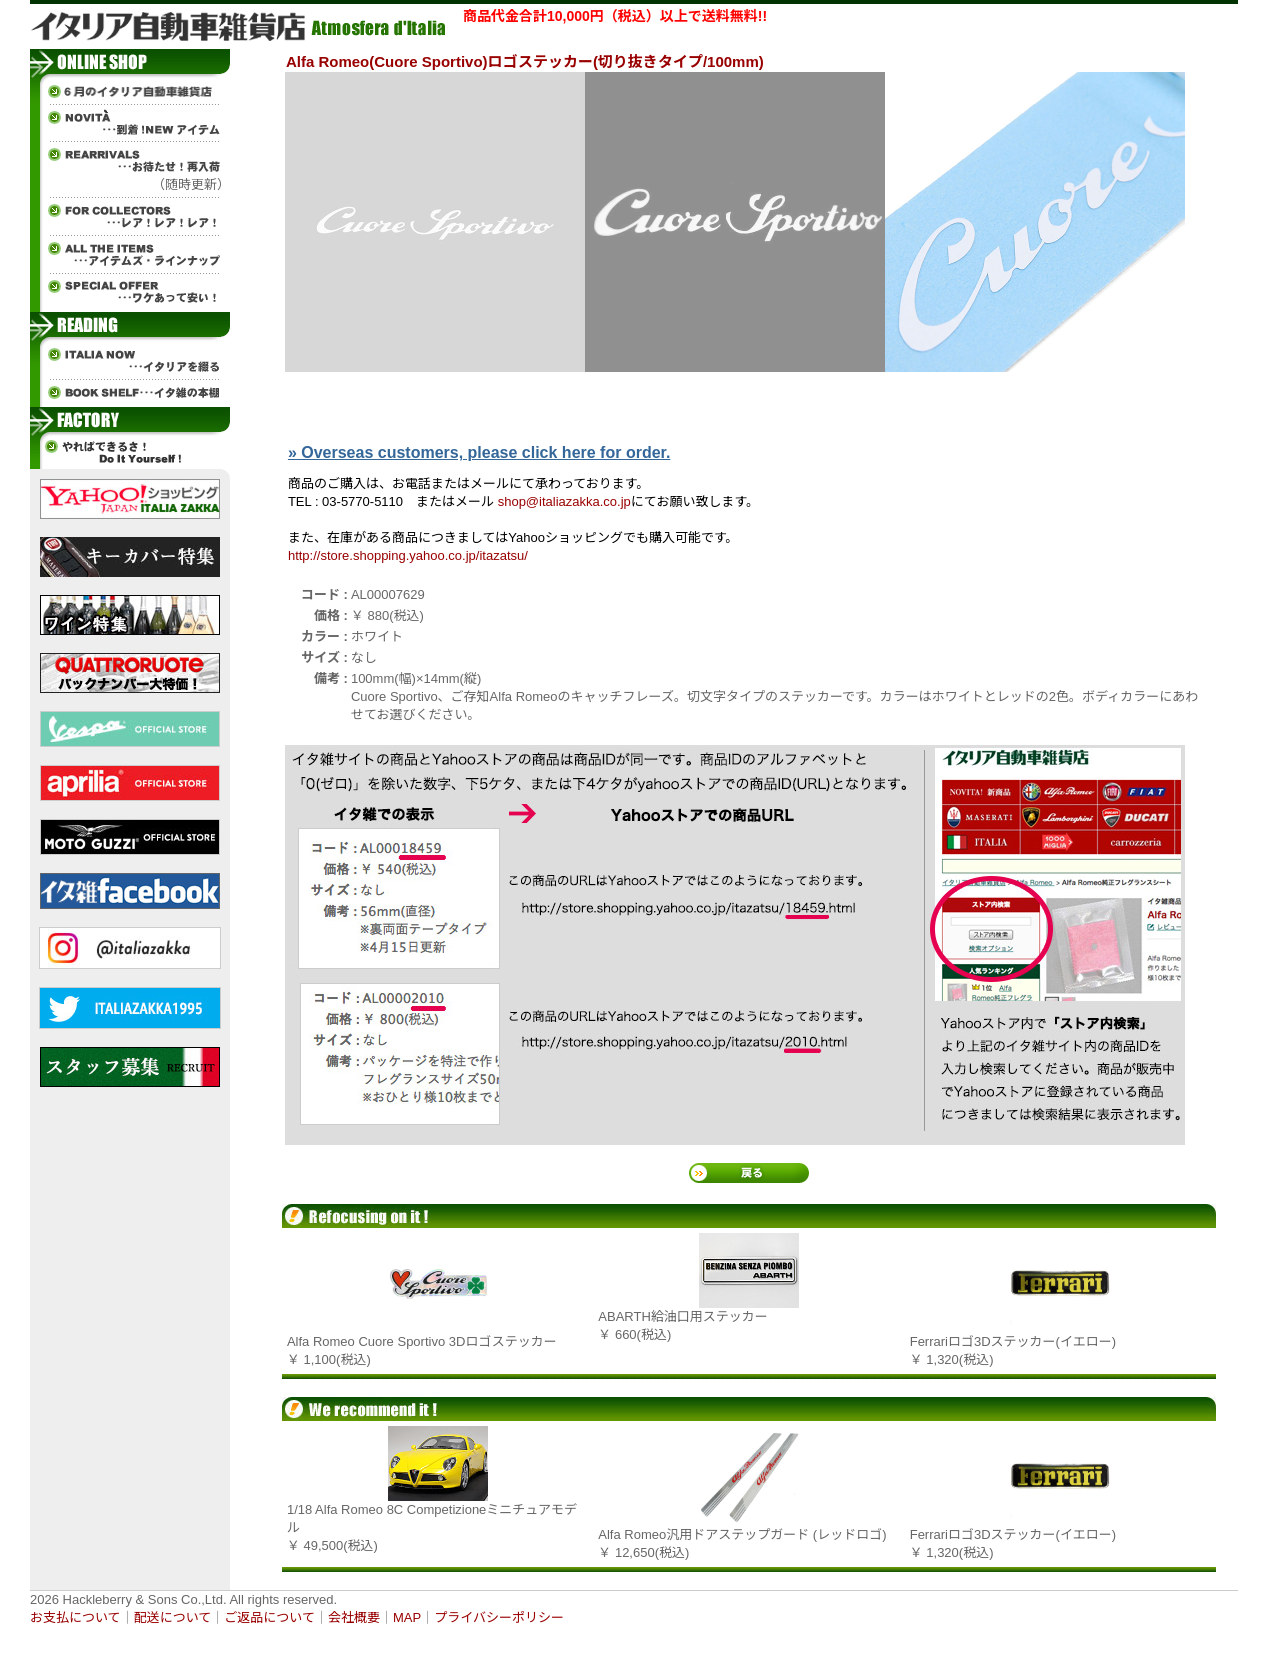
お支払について (75, 1617)
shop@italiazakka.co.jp (564, 501)
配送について (173, 1617)
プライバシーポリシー (499, 1617)
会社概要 (354, 1617)
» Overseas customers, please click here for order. (479, 452)
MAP (407, 1617)
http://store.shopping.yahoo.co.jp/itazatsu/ (408, 555)
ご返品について (269, 1617)
